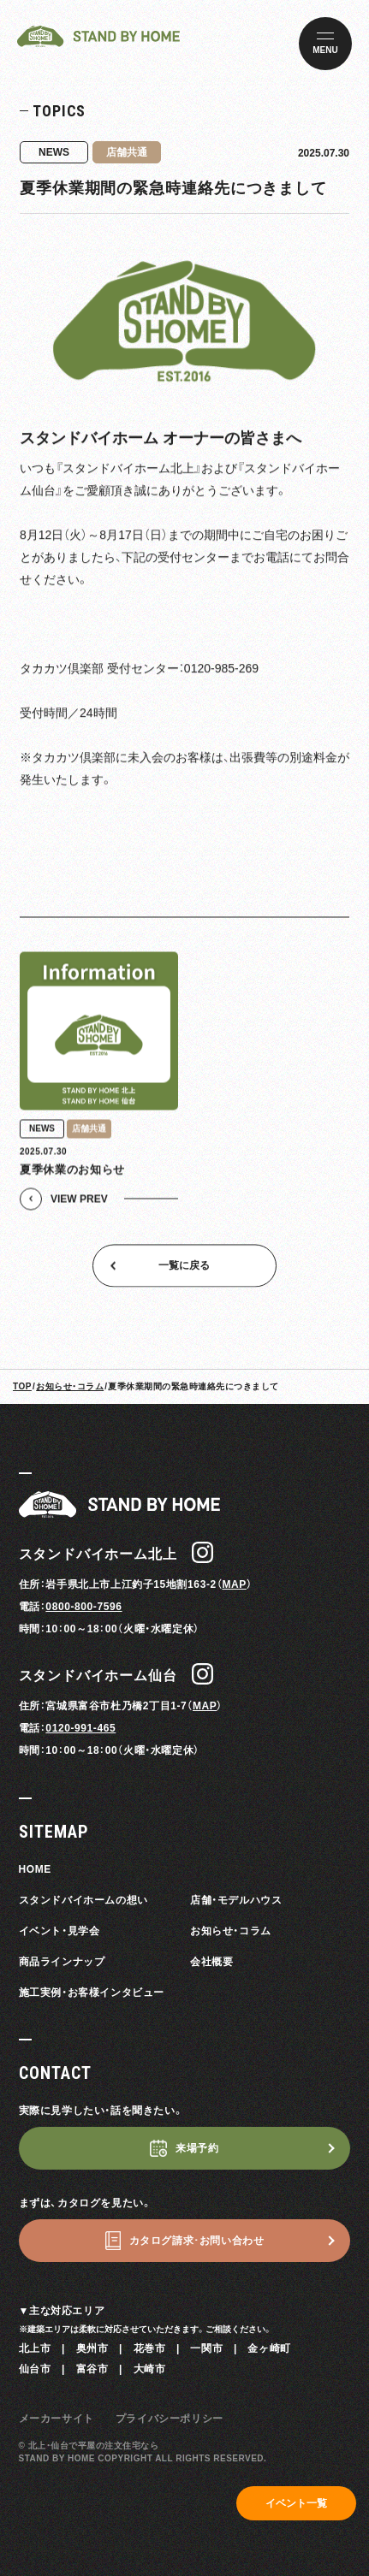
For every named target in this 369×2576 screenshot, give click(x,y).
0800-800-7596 (83, 1607)
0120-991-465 (80, 1728)
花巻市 (150, 2348)
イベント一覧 (296, 2503)
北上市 (35, 2348)
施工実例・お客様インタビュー (91, 1993)
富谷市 (92, 2369)
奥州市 (92, 2348)
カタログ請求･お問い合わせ (197, 2241)
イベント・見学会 (59, 1931)
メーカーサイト (56, 2419)
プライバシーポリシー (169, 2419)
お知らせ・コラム (70, 1386)
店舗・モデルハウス (236, 1900)
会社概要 (211, 1962)
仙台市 (35, 2369)
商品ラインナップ (62, 1962)
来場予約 (197, 2148)
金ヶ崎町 (268, 2348)
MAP (234, 1584)
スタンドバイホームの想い (83, 1900)
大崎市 (150, 2369)
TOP (22, 1386)
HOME (35, 1869)
